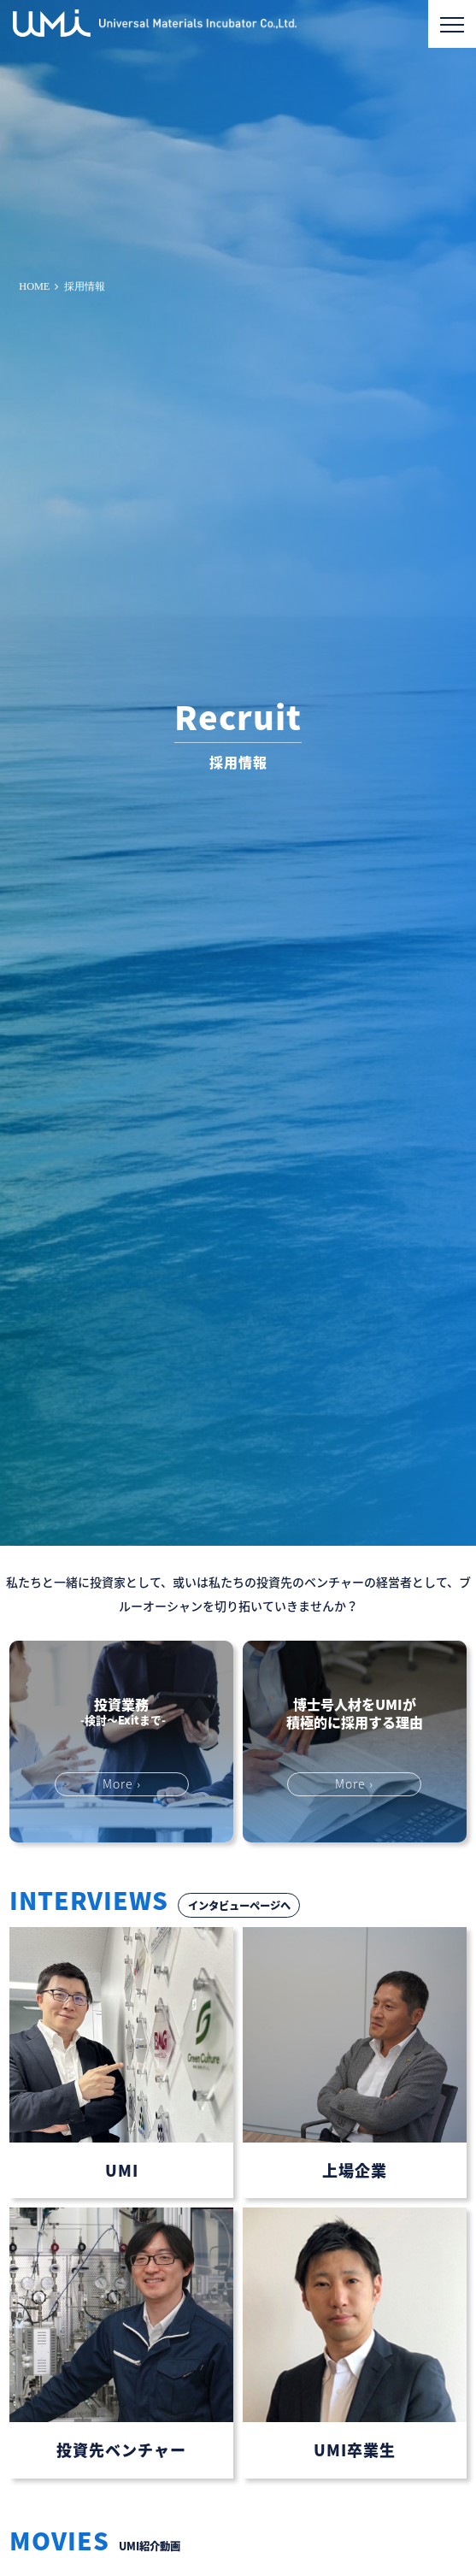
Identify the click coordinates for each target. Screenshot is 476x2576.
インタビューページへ (239, 1905)
